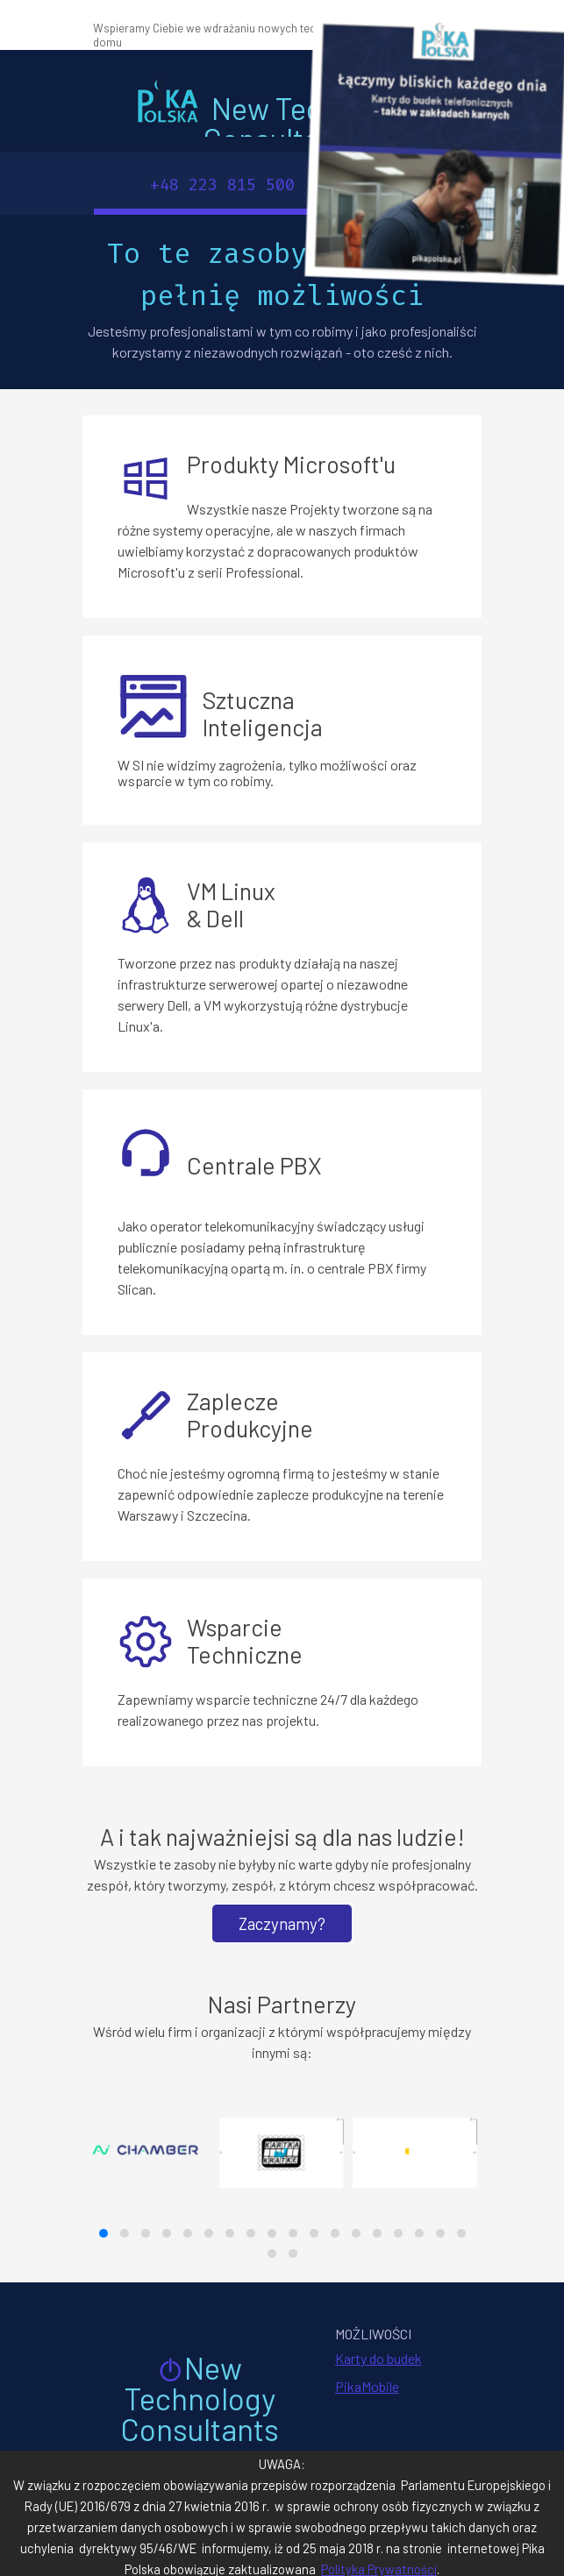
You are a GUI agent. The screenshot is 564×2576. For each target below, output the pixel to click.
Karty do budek (378, 2358)
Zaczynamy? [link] (282, 1923)
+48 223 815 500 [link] (222, 184)
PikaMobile (367, 2386)
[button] (103, 2233)
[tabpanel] (280, 34)
